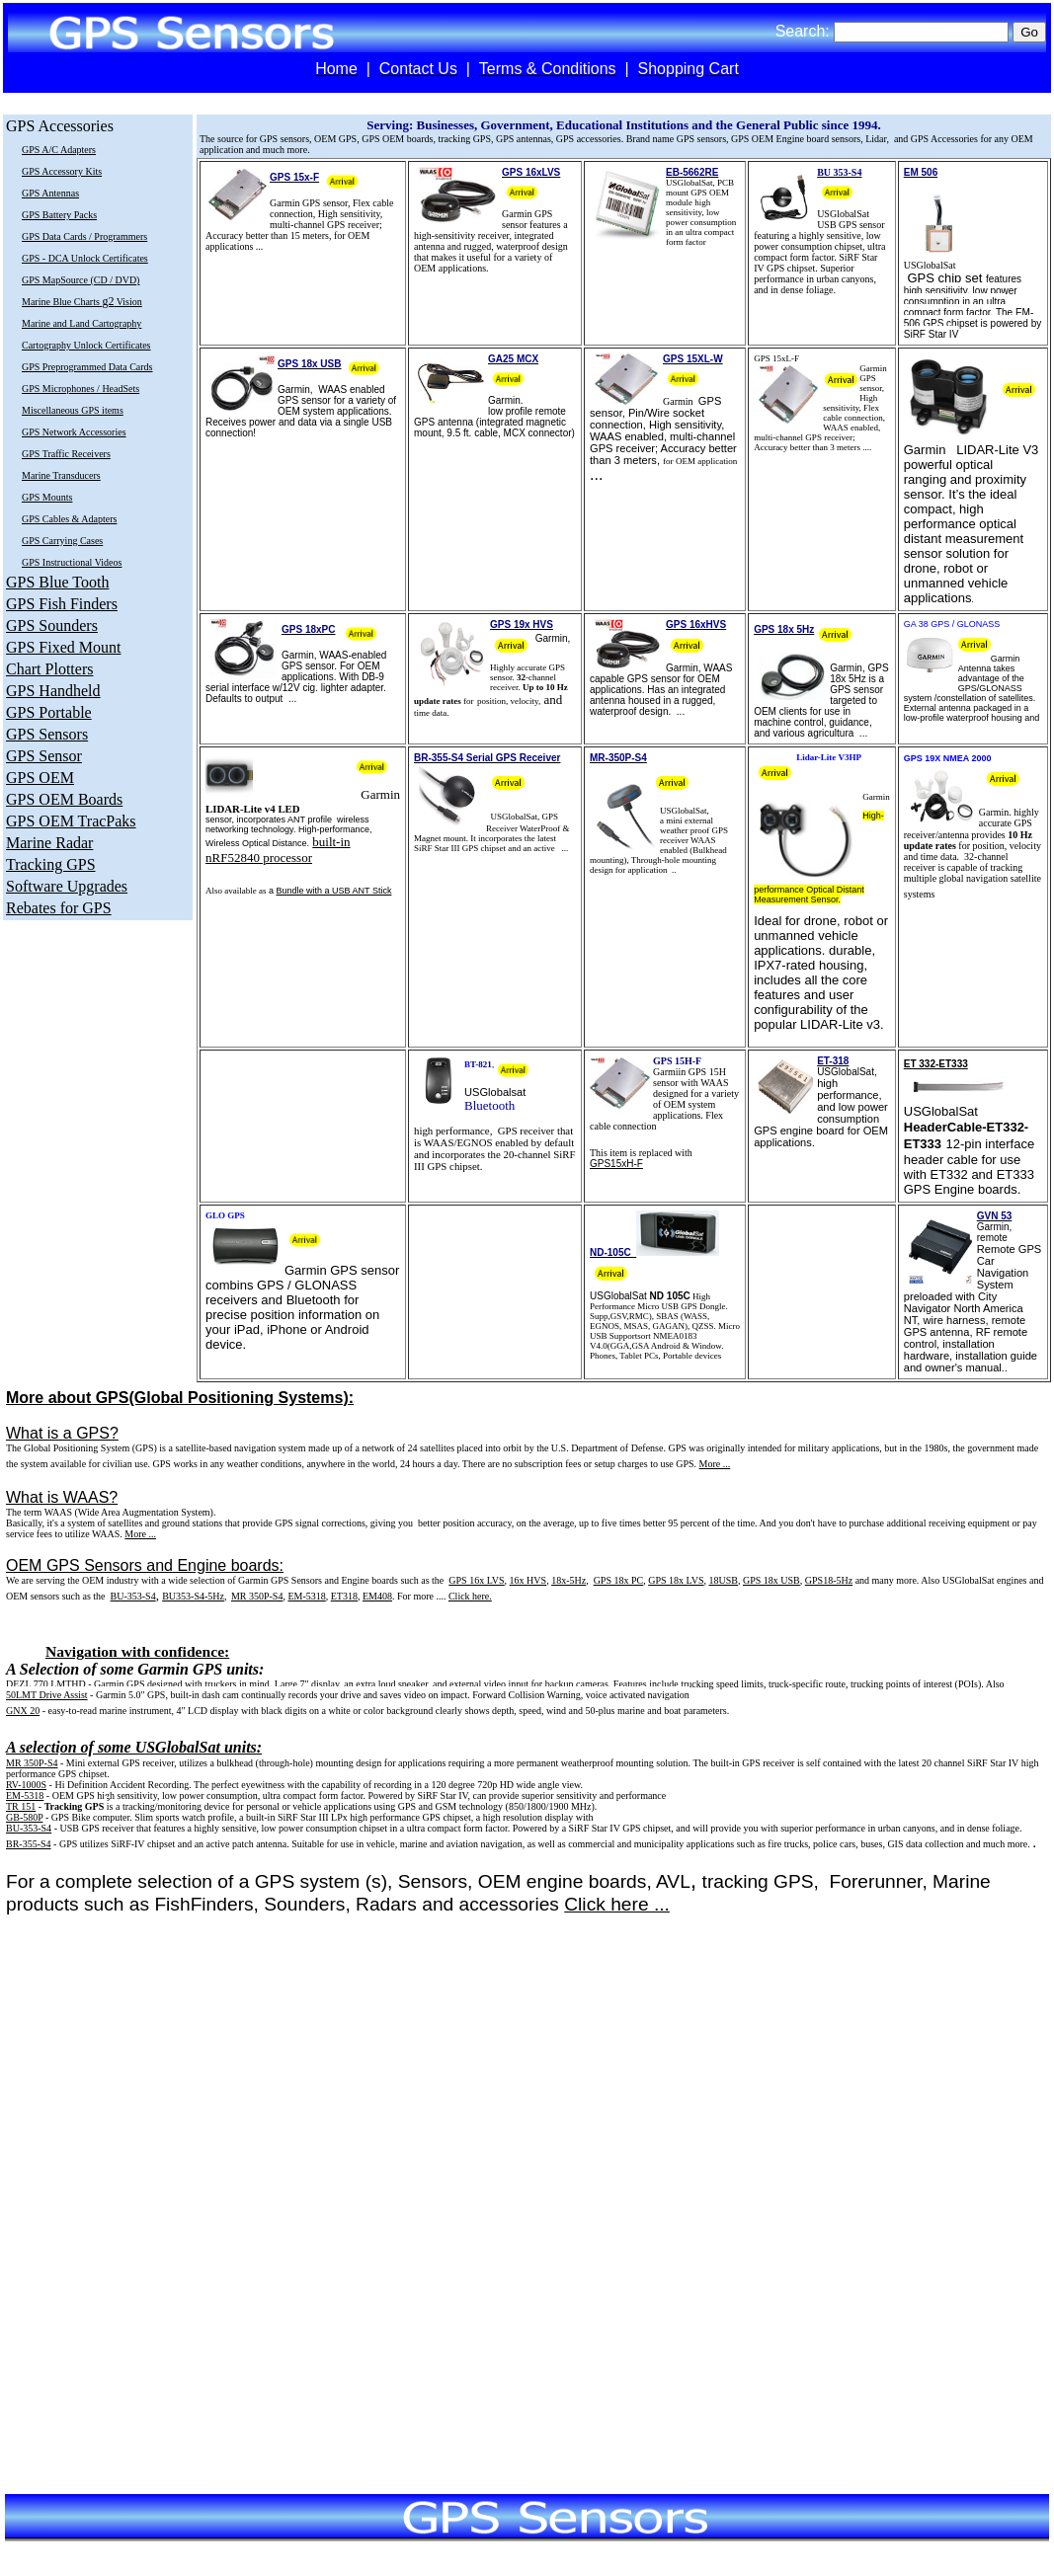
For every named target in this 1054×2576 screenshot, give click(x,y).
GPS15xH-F (616, 1163)
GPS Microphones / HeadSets (80, 388)
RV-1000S (26, 1784)
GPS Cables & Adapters (69, 518)
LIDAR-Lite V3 (997, 449)
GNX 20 (23, 1710)
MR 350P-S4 (257, 1596)
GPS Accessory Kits (62, 171)
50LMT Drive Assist (47, 1694)
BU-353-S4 (133, 1596)
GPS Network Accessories (74, 432)
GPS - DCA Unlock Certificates (85, 258)
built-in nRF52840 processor (278, 849)
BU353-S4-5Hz (193, 1596)
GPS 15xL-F (776, 358)
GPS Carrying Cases (62, 540)
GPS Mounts (47, 497)
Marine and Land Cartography (81, 323)
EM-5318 (24, 1795)
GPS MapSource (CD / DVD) (80, 279)
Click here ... (617, 1904)
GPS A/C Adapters (59, 149)
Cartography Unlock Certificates (86, 345)
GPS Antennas (50, 193)
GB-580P (24, 1817)
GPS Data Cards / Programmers (84, 236)
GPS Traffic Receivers (66, 453)
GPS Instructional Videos (72, 562)
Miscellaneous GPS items (72, 410)
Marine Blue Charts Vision (82, 301)
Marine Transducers (61, 475)
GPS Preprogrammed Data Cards (87, 366)
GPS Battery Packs (59, 214)
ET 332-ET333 (936, 1063)
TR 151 (21, 1806)
